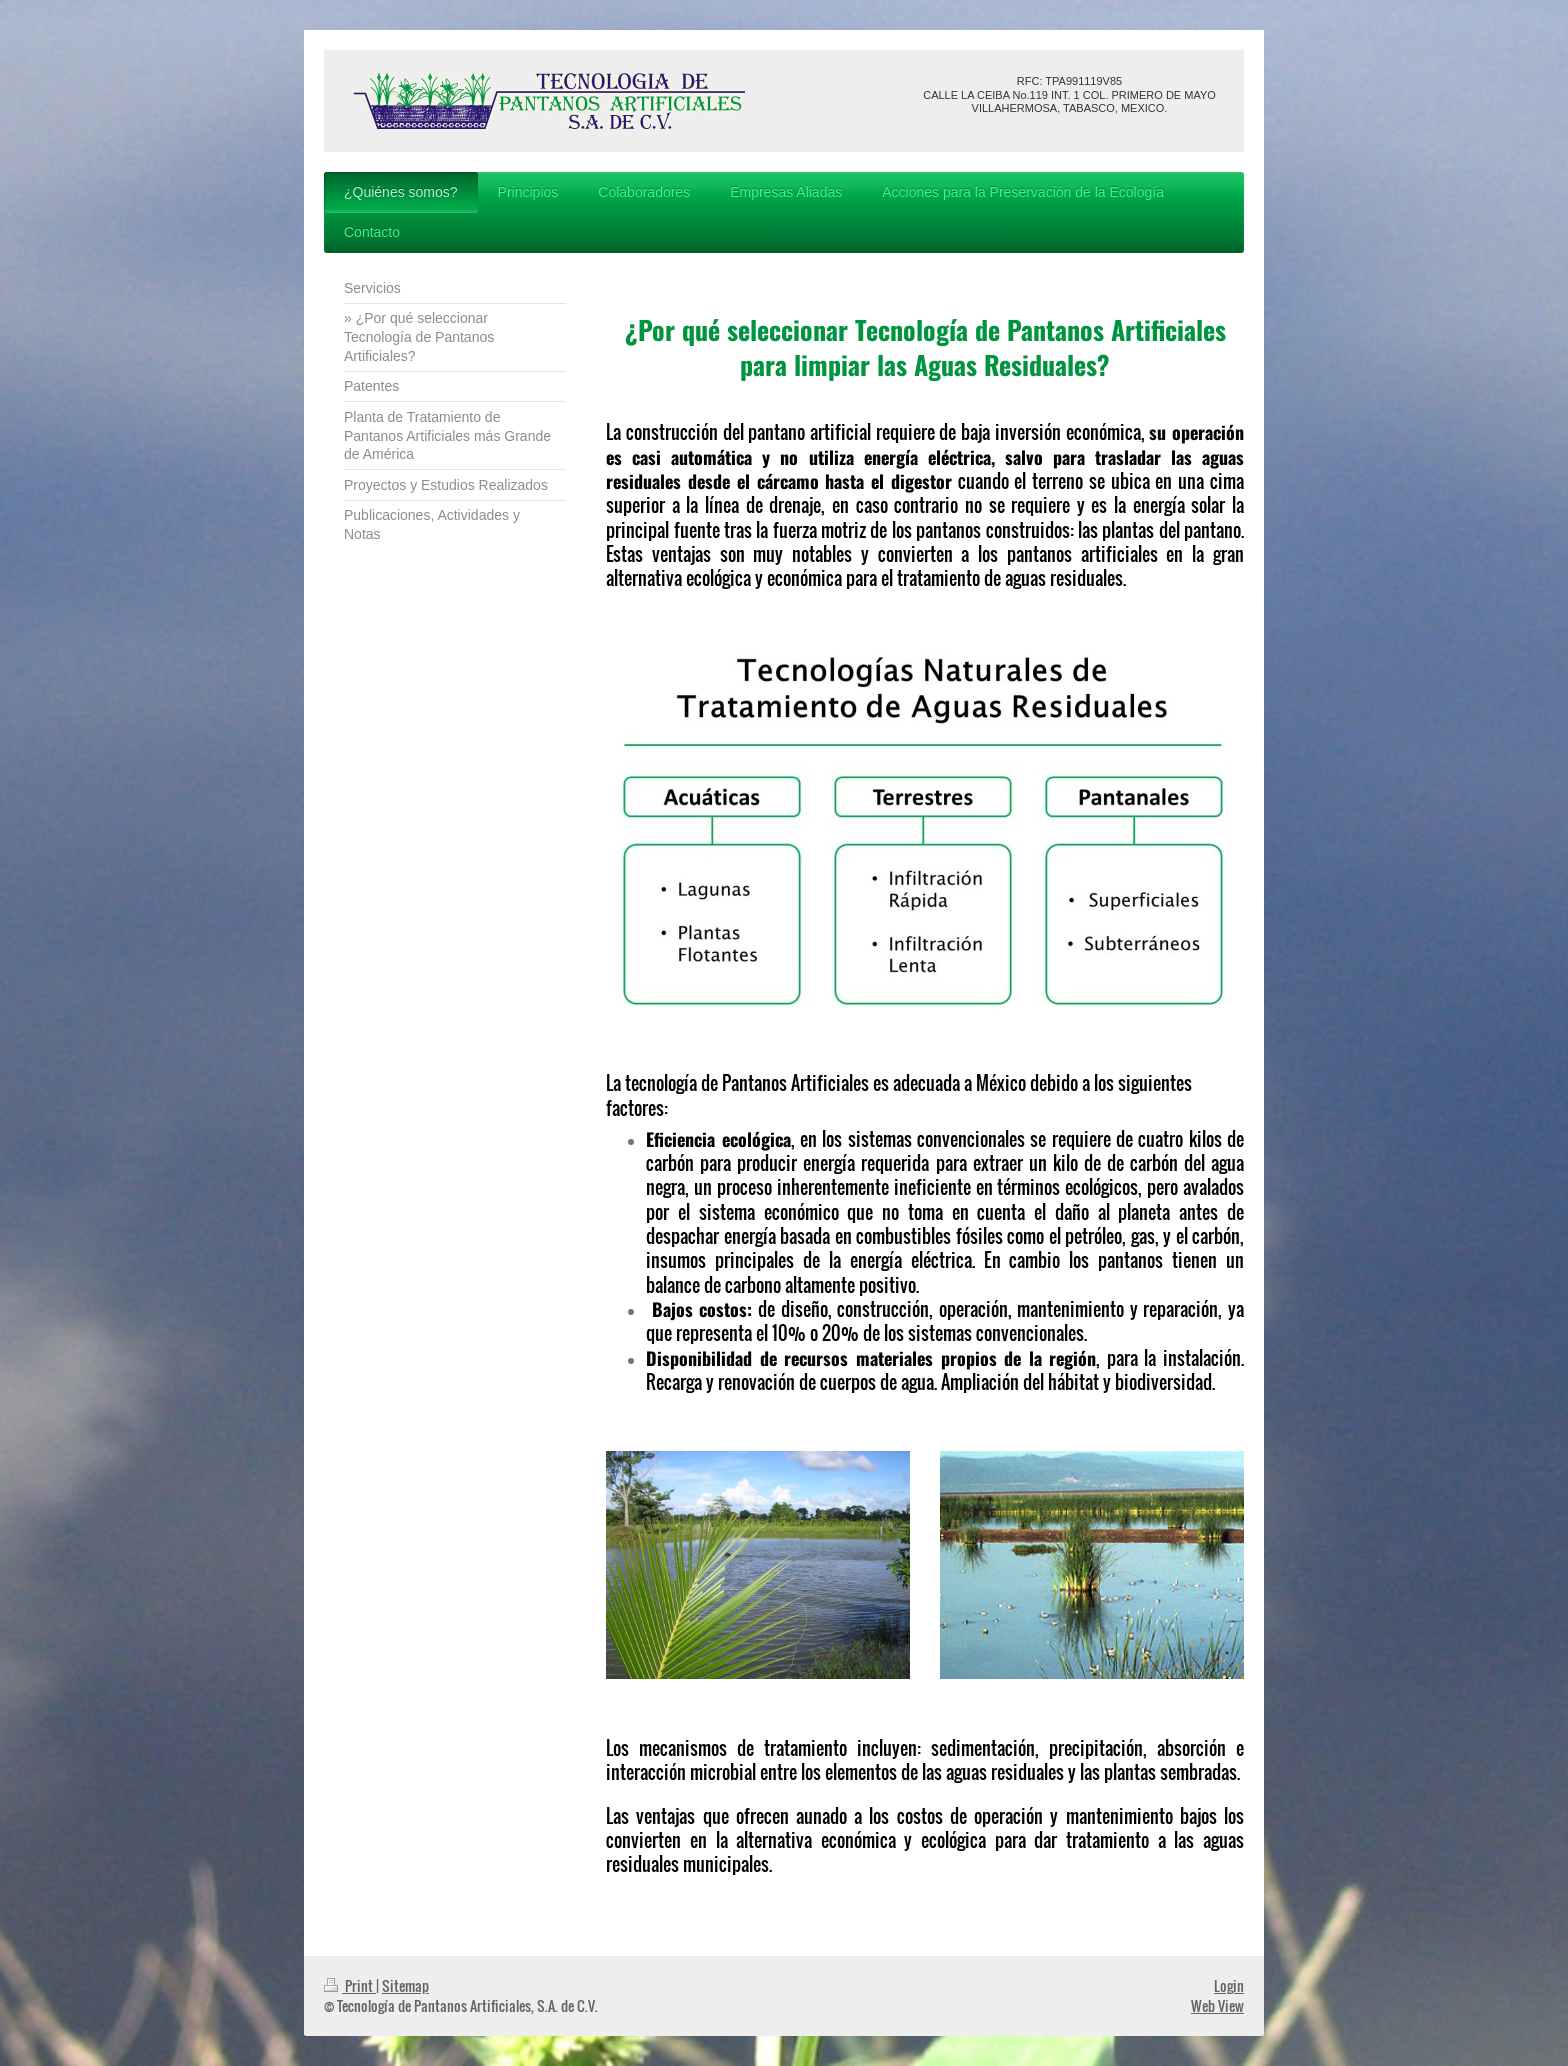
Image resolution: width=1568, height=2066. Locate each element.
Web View (1217, 2005)
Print (350, 1985)
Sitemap (405, 1985)
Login (1229, 1985)
